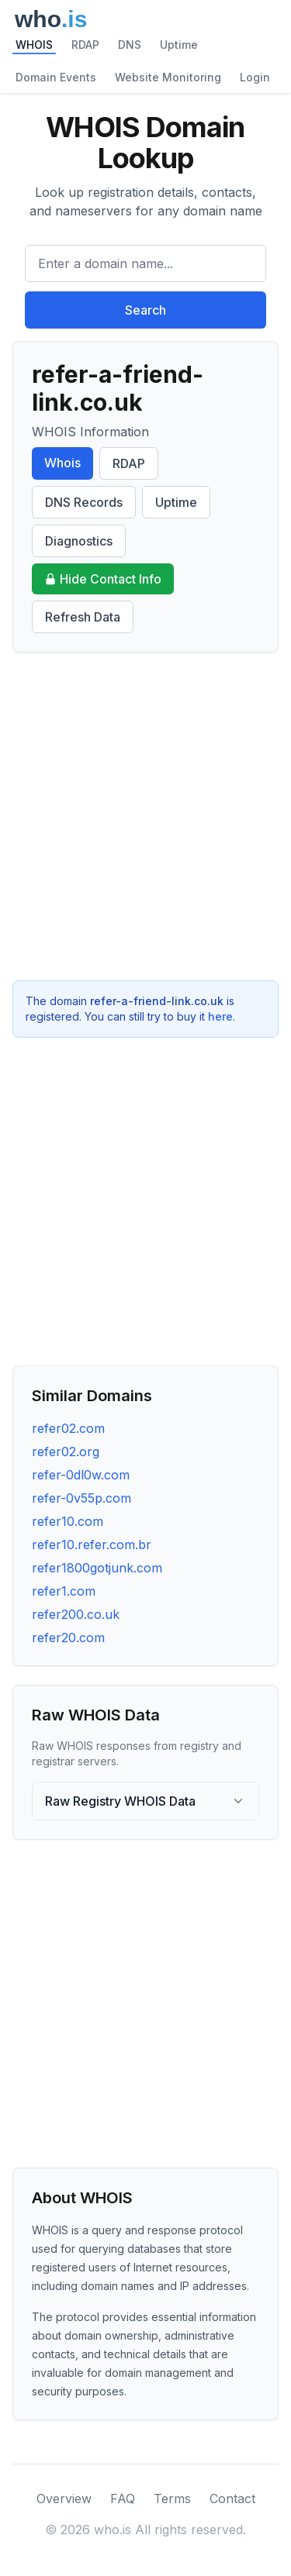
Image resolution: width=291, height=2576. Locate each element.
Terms (172, 2498)
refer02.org (65, 1451)
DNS (129, 44)
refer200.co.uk (76, 1614)
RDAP (85, 44)
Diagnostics (79, 541)
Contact (232, 2498)
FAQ (122, 2498)
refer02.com (68, 1428)
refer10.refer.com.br (91, 1544)
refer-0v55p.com (81, 1498)
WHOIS (34, 44)
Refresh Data (82, 617)
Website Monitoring (168, 77)
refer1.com (63, 1591)
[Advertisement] (145, 816)
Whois (62, 462)
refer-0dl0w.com (81, 1475)
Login (255, 77)
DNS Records (84, 502)
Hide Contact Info (102, 579)
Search (145, 310)
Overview (64, 2498)
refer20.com (68, 1637)
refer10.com (67, 1521)
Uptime (179, 44)
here (220, 1016)
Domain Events (56, 77)
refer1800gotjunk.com (97, 1568)
